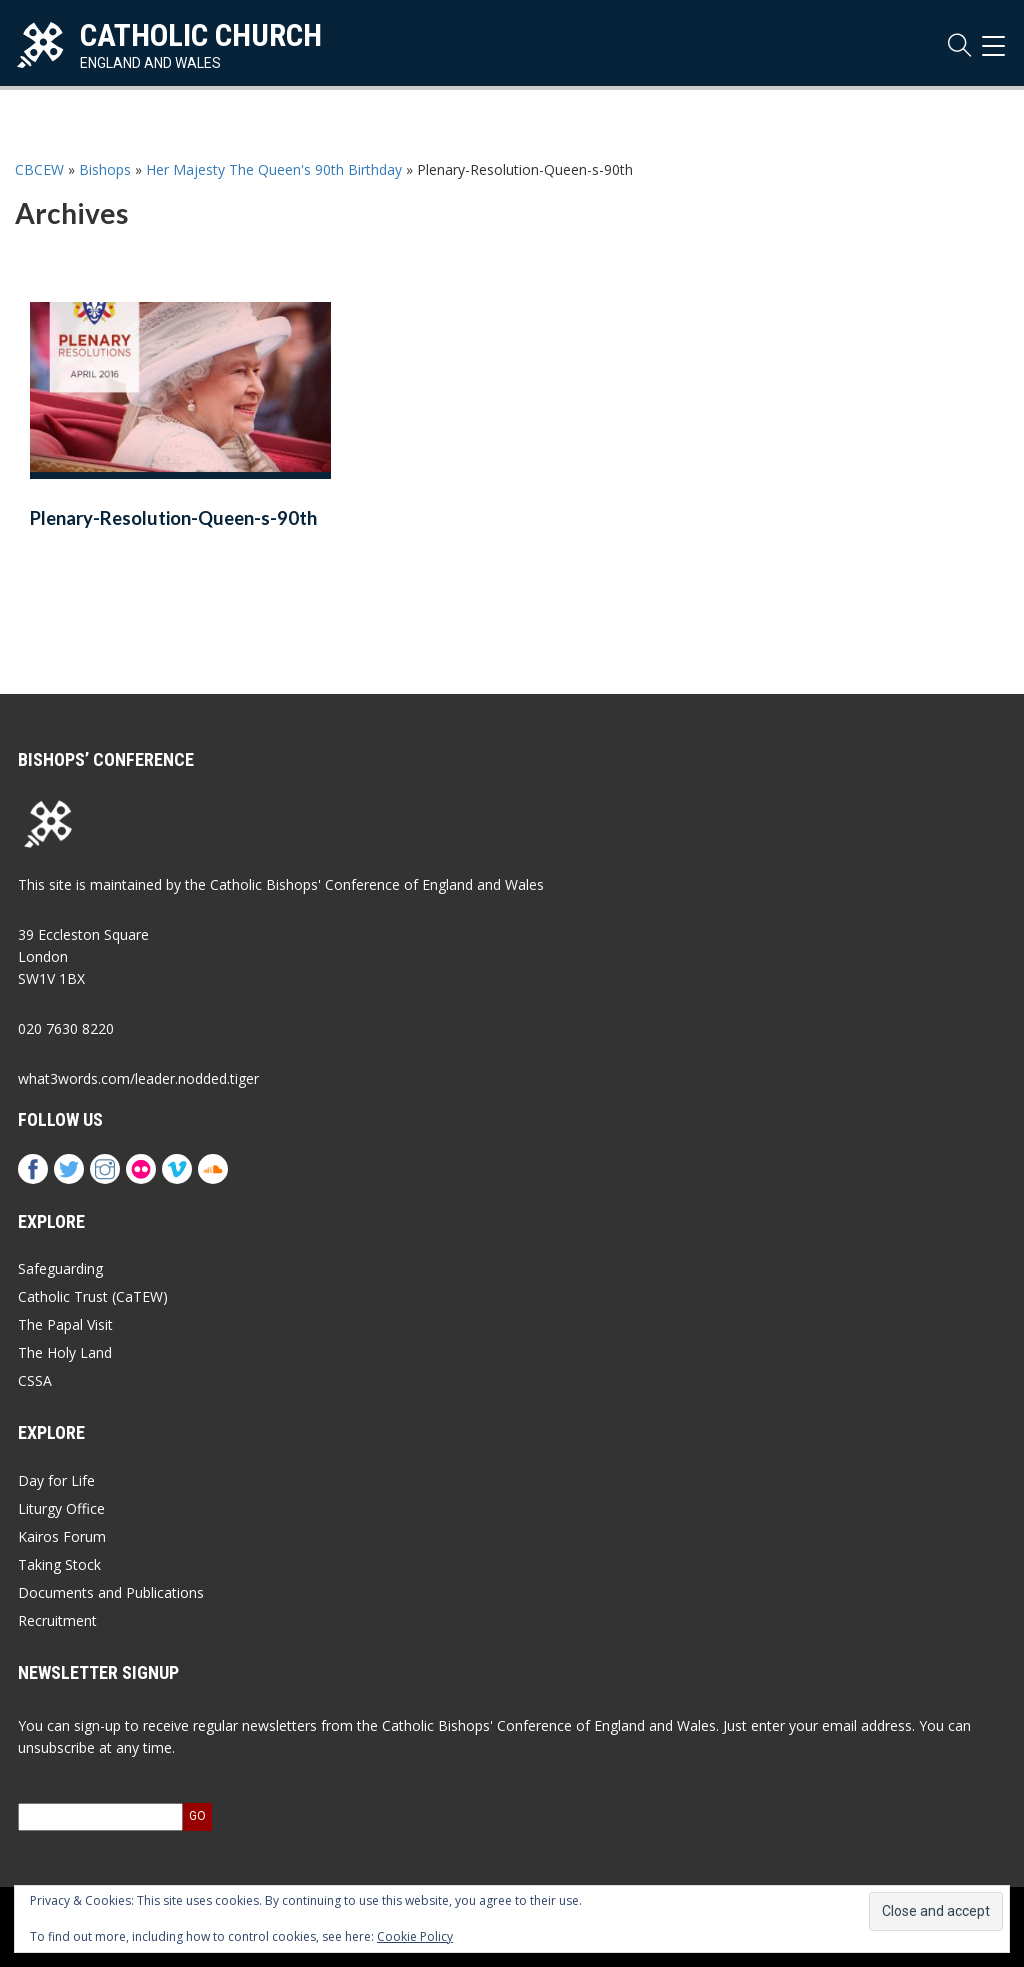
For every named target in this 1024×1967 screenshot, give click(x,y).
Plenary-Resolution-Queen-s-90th (173, 518)
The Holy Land (65, 1352)
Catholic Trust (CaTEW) (93, 1296)
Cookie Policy (415, 1936)
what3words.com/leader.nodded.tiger (138, 1078)
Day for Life (56, 1480)
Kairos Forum (62, 1536)
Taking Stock (59, 1564)
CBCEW (39, 169)
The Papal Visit (65, 1324)
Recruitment (57, 1620)
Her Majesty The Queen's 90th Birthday (274, 169)
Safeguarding (60, 1268)
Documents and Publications (111, 1592)
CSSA (35, 1380)
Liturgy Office (61, 1508)
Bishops (105, 169)
